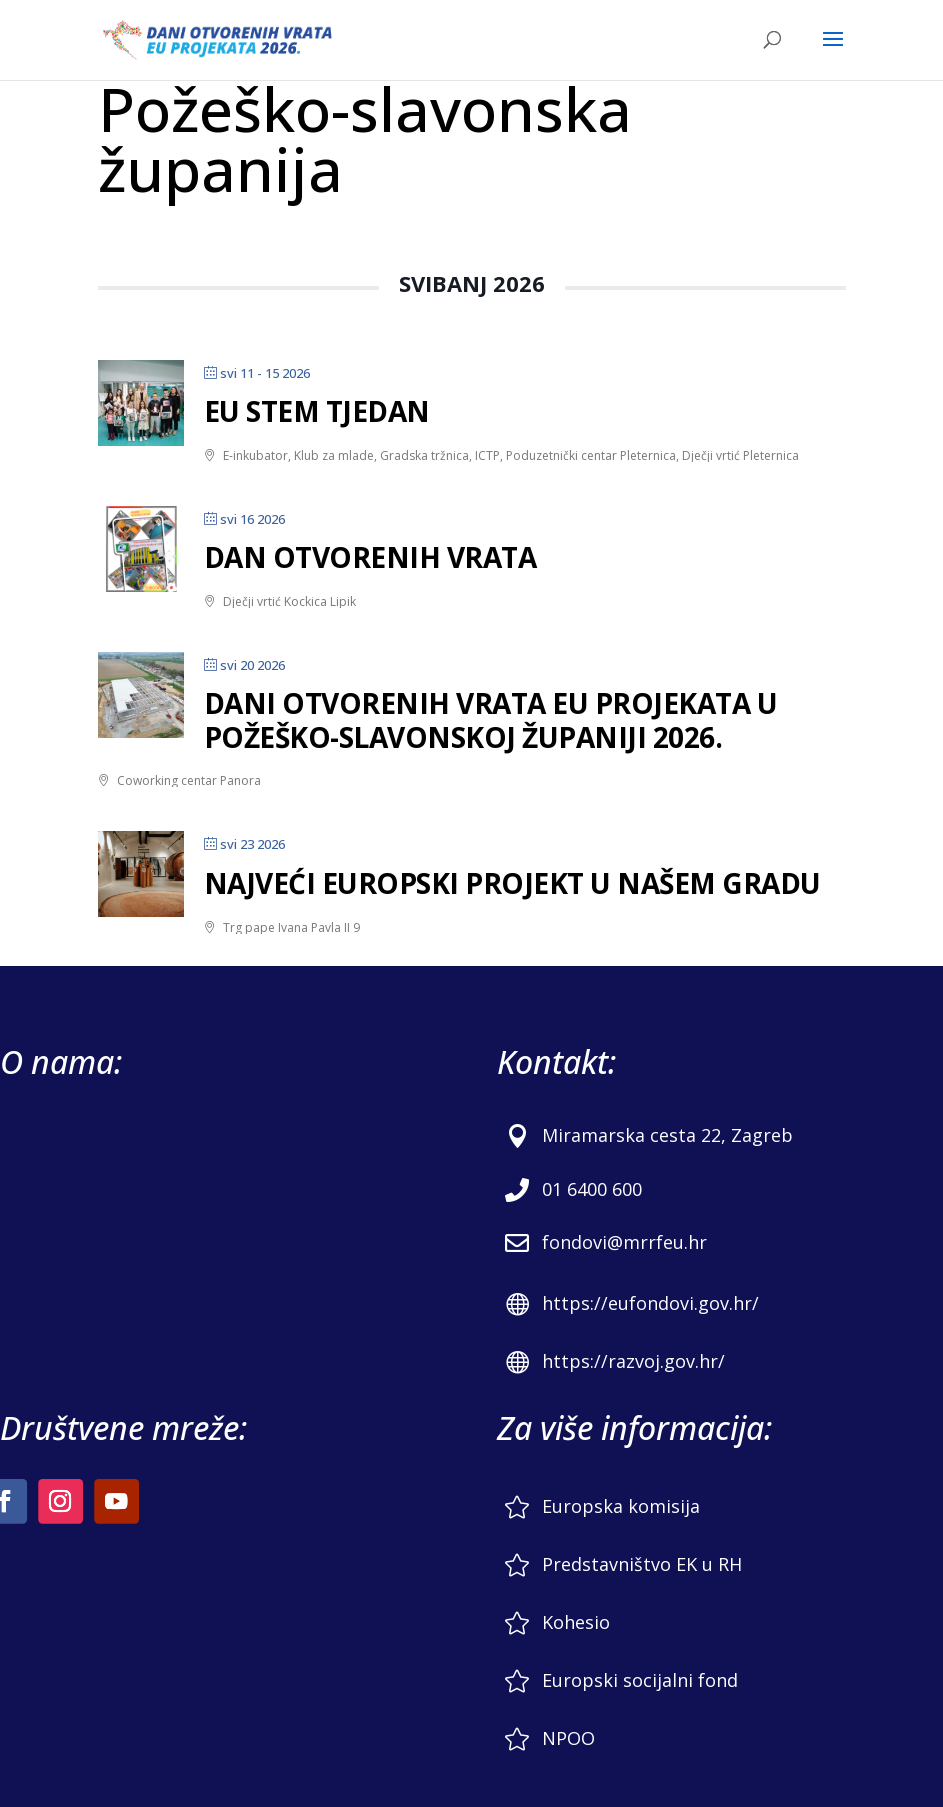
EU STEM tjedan (317, 411)
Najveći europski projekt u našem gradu (512, 883)
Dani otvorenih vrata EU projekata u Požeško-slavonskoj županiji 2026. (491, 720)
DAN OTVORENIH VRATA (370, 557)
